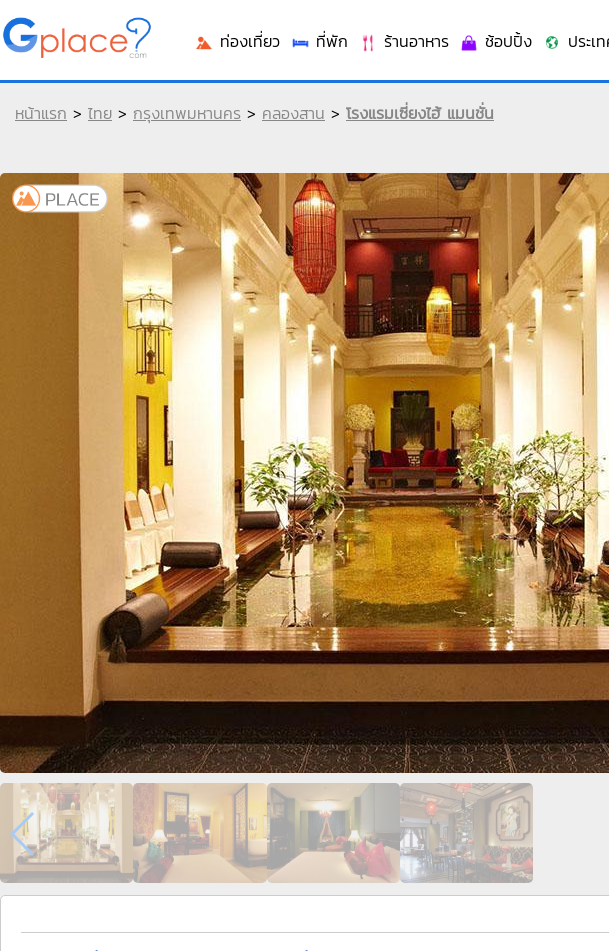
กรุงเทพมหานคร (187, 113)
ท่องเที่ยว (237, 41)
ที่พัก (319, 41)
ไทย (100, 113)
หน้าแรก (41, 113)
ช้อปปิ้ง (495, 41)
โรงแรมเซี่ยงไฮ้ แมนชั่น (420, 113)
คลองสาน (293, 113)
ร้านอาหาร (403, 41)
